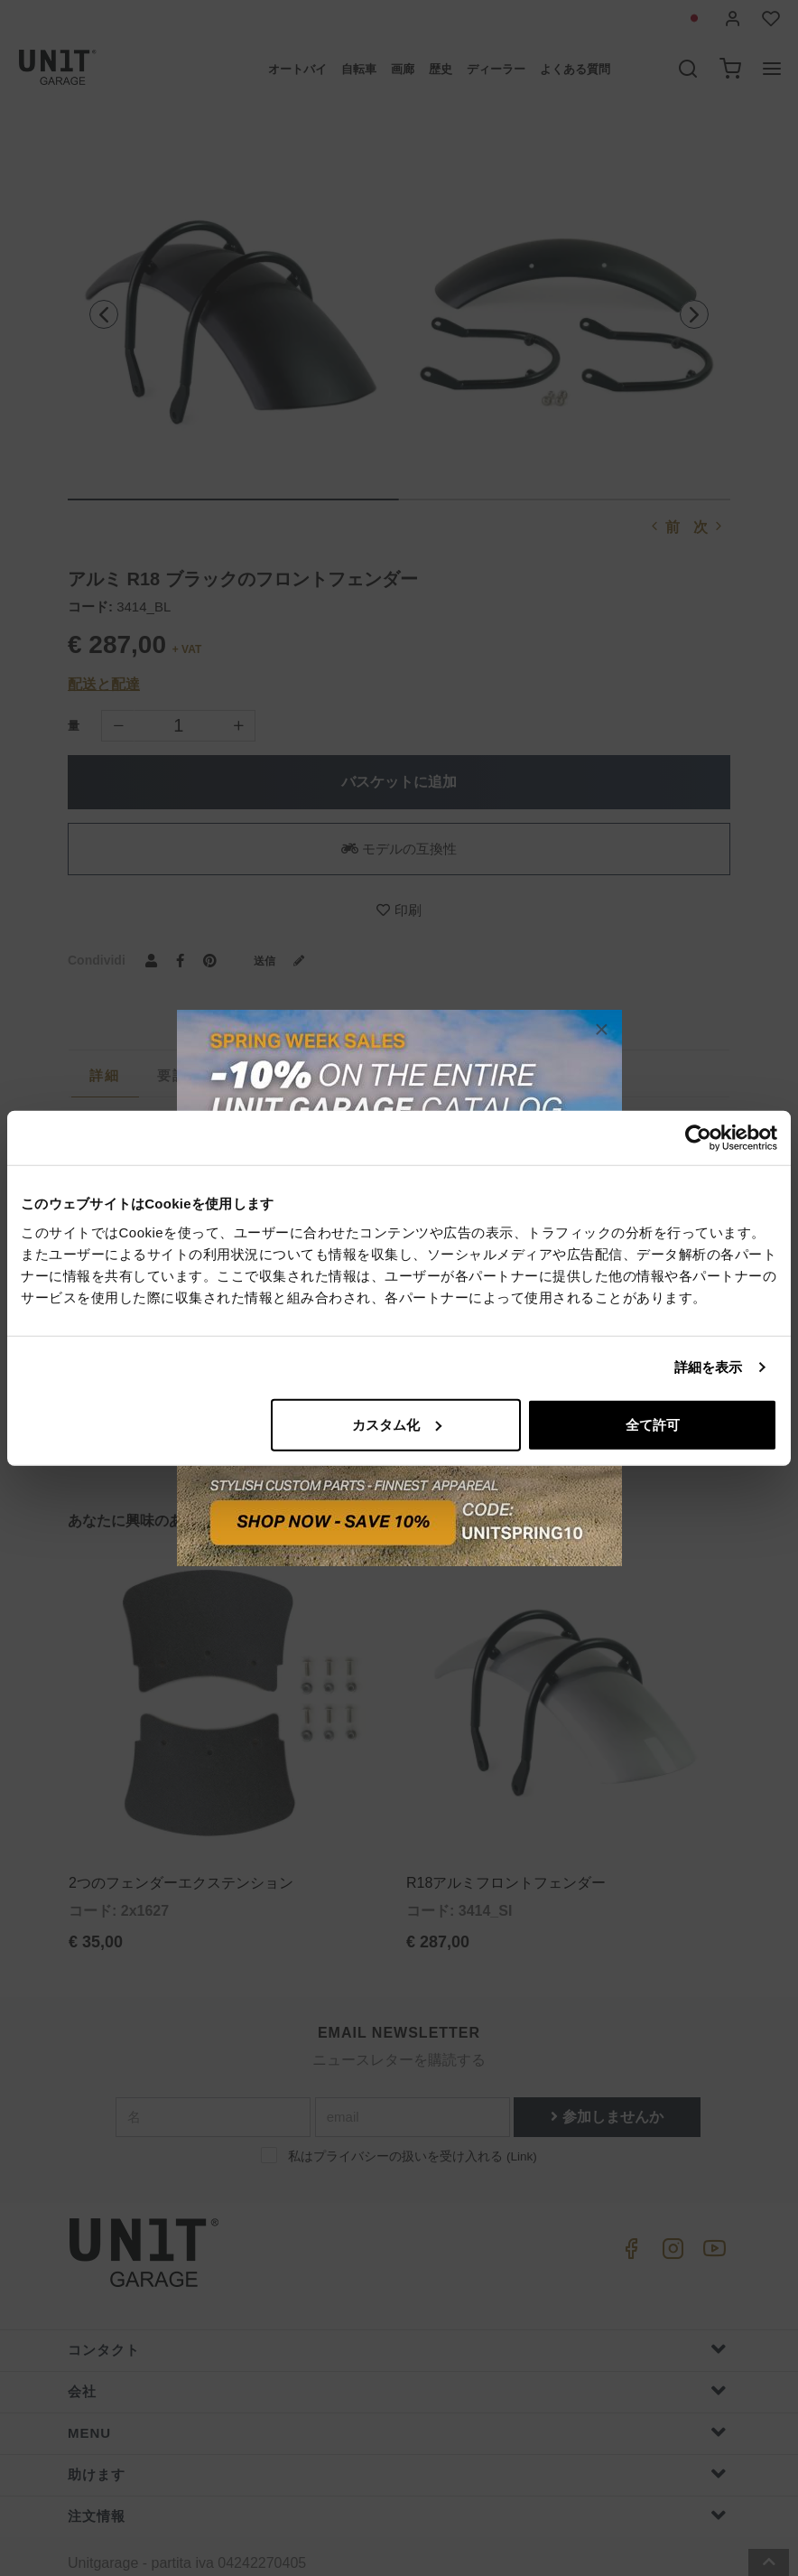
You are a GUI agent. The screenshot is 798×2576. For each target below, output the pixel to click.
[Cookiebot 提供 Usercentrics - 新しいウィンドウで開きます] (698, 1138)
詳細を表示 (708, 1367)
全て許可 (653, 1424)
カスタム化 (396, 1424)
